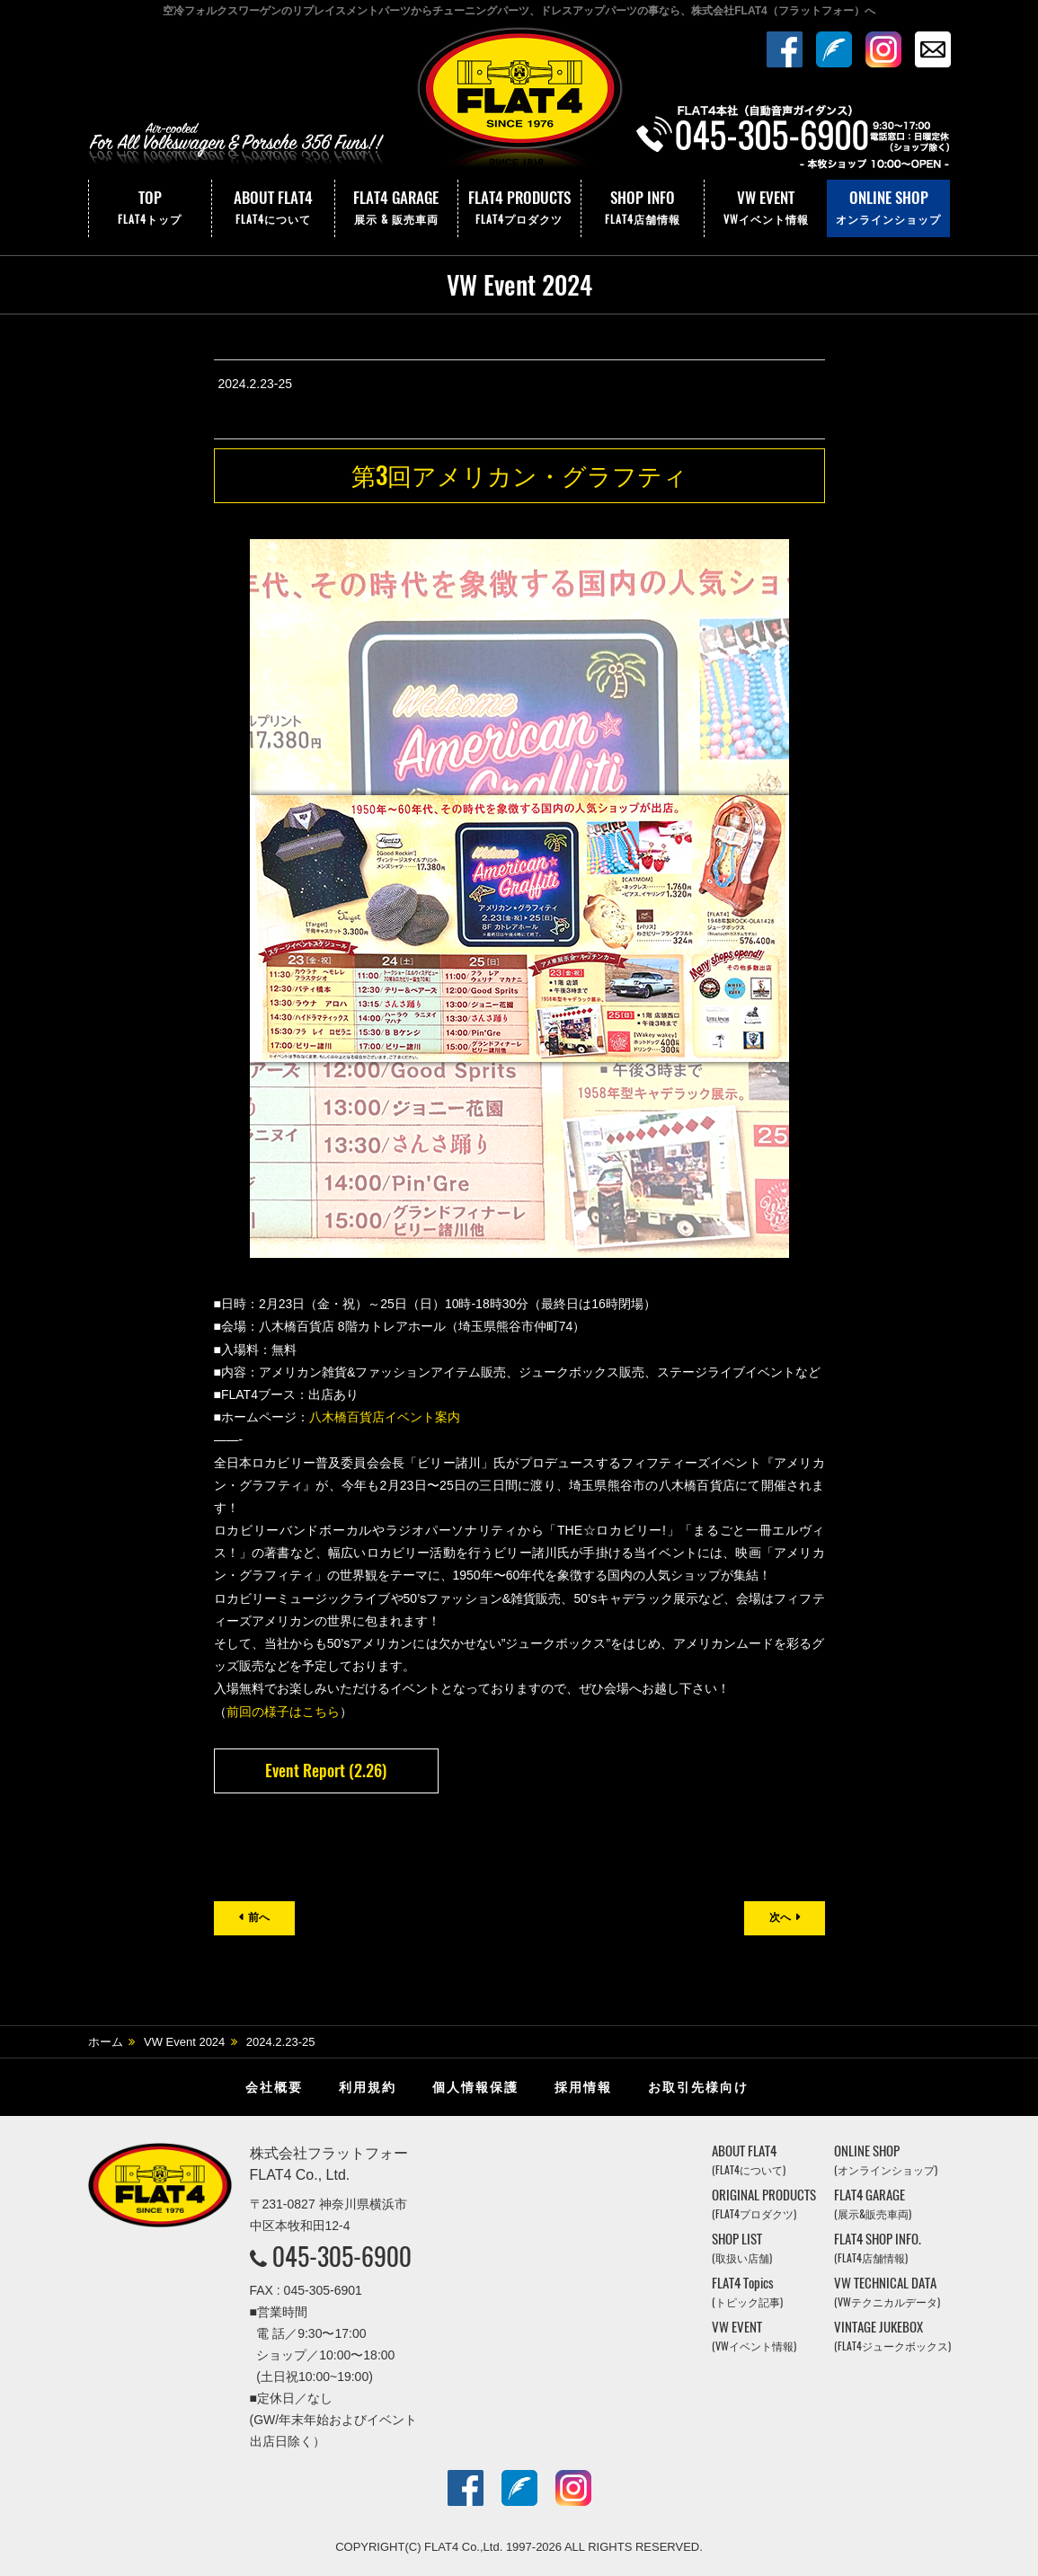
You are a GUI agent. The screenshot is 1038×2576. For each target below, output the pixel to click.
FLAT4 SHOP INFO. (877, 2247)
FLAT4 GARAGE (396, 208)
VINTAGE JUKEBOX (892, 2335)
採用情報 (583, 2087)
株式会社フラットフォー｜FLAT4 (519, 101)
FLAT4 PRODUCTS (519, 208)
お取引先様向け (698, 2087)
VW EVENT (766, 208)
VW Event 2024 (184, 2042)
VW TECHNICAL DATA (887, 2291)
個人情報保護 (475, 2087)
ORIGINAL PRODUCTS (764, 2203)
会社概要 (274, 2087)
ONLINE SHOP (888, 208)
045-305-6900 (342, 2256)
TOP (150, 208)
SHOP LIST (742, 2247)
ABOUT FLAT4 (273, 208)
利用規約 (367, 2087)
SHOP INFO (642, 208)
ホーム (105, 2042)
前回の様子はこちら (283, 1711)
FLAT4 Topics (747, 2291)
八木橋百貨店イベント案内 (384, 1417)
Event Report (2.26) (325, 1770)
